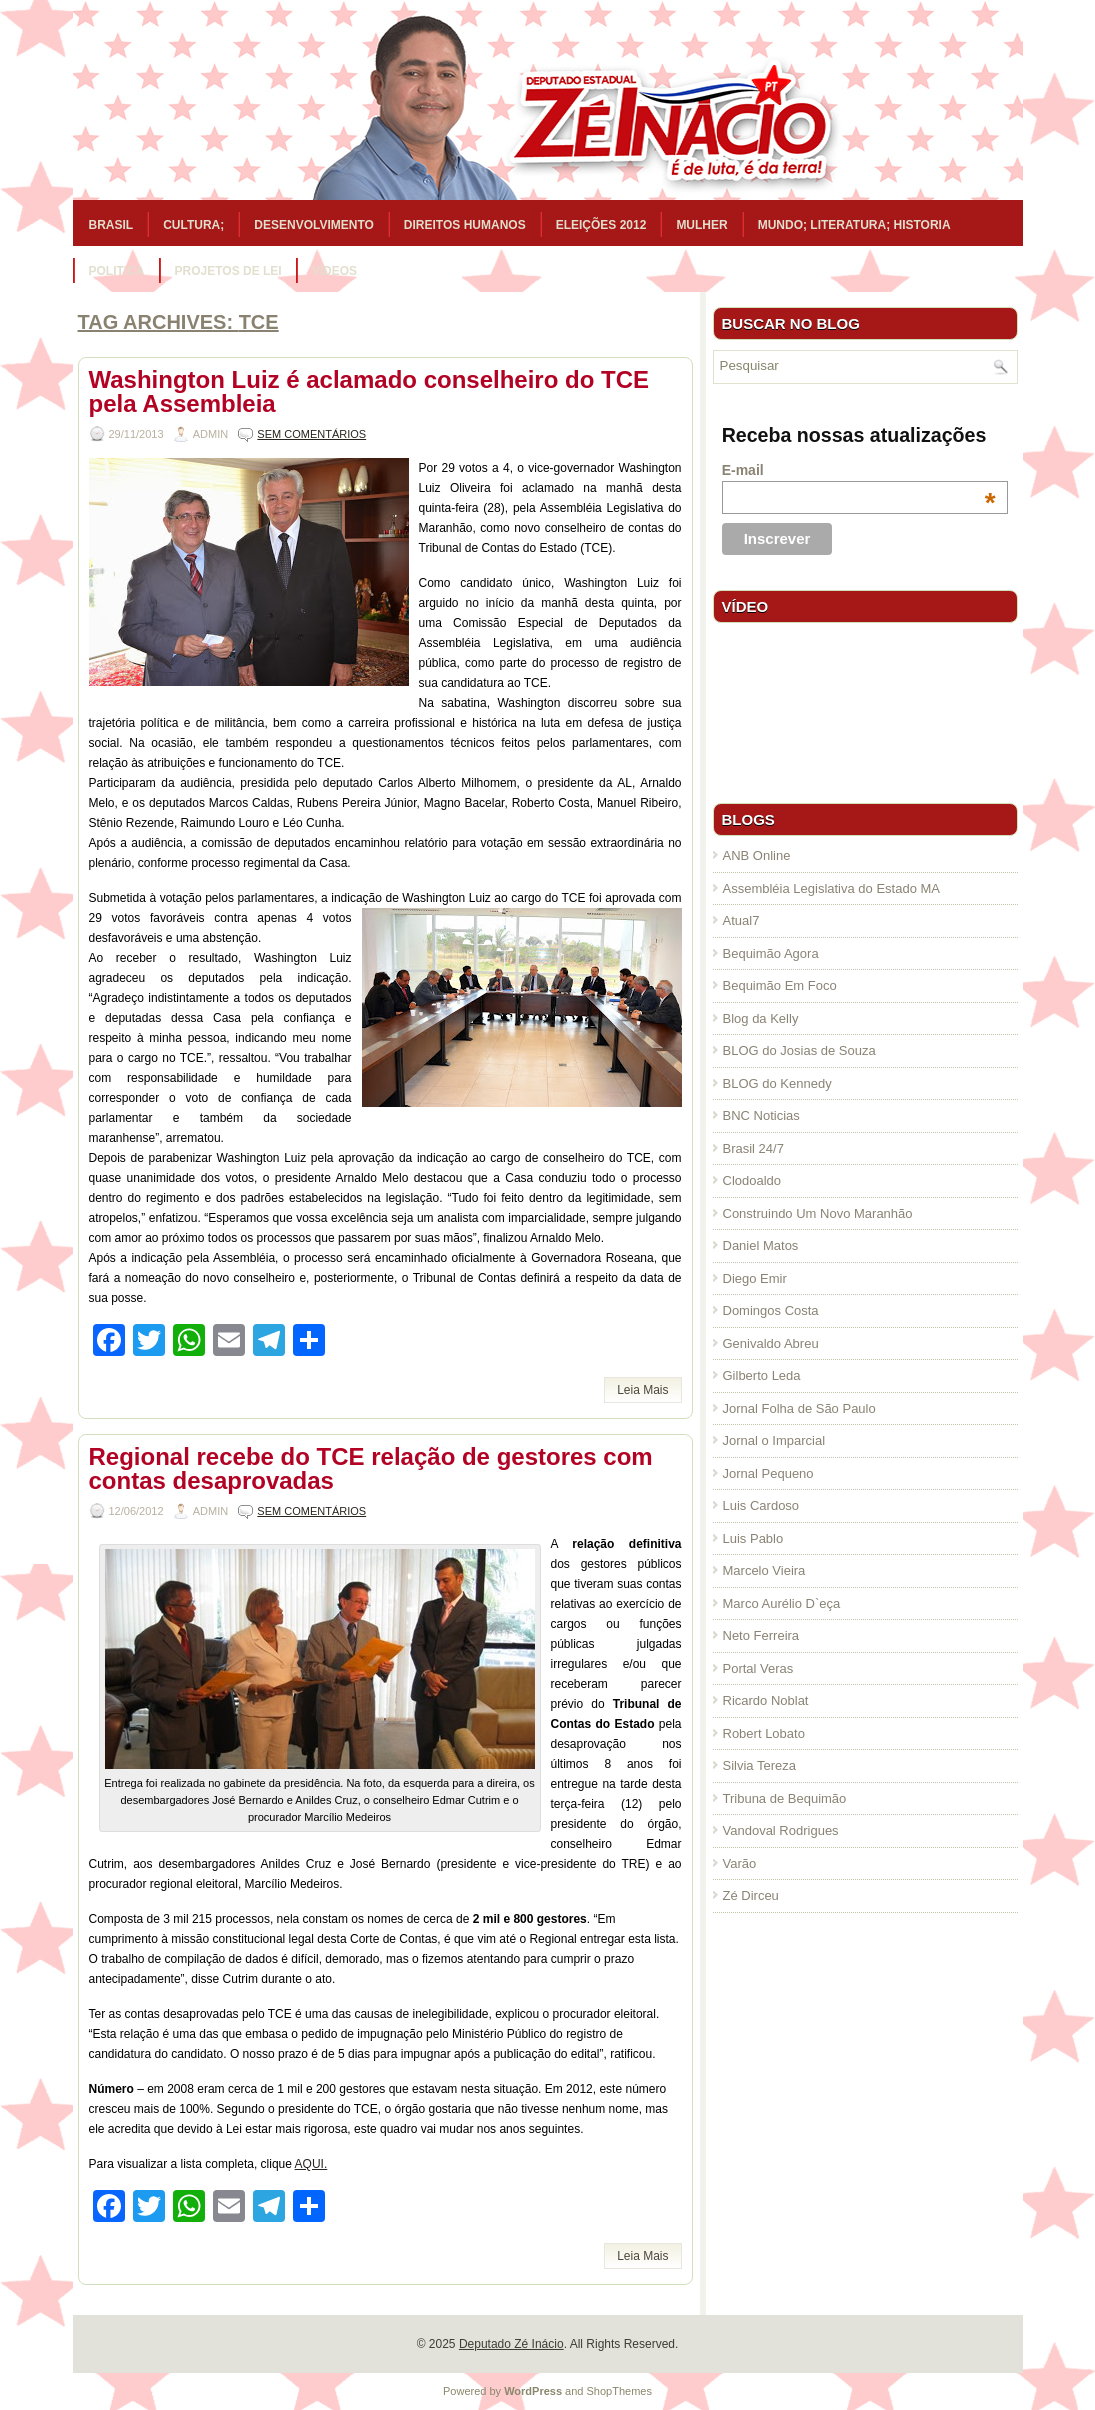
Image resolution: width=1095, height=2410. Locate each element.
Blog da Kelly (761, 1018)
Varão (740, 1863)
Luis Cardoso (761, 1505)
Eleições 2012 (601, 225)
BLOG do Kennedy (777, 1083)
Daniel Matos (761, 1245)
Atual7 (741, 920)
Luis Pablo (753, 1538)
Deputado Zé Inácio (511, 2344)
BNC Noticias (761, 1115)
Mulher (701, 225)
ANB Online (757, 855)
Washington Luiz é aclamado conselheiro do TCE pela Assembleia (369, 391)
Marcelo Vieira (764, 1570)
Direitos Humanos (465, 225)
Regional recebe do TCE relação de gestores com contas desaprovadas (371, 1468)
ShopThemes (619, 2391)
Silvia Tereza (759, 1765)
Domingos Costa (771, 1310)
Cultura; (193, 225)
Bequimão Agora (771, 953)
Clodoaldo (752, 1180)
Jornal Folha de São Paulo (799, 1408)
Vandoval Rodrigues (781, 1830)
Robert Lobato (764, 1733)
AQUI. (311, 2164)
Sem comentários (311, 434)
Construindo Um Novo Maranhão (818, 1213)
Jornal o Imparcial (774, 1440)
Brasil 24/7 (753, 1148)
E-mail (859, 470)
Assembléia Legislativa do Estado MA (832, 888)
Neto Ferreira (761, 1635)
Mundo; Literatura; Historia (854, 225)
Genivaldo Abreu (771, 1343)
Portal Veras (758, 1668)
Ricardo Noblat (766, 1700)
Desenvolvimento (314, 225)
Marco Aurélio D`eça (782, 1603)
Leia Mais (642, 1390)
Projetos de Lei (228, 271)
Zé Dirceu (751, 1895)
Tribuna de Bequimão (785, 1798)
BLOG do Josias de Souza (799, 1050)
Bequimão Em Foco (780, 985)
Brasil (111, 225)
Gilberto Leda (762, 1375)
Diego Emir (755, 1278)
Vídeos (334, 271)
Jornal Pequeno (768, 1473)
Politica (117, 271)
